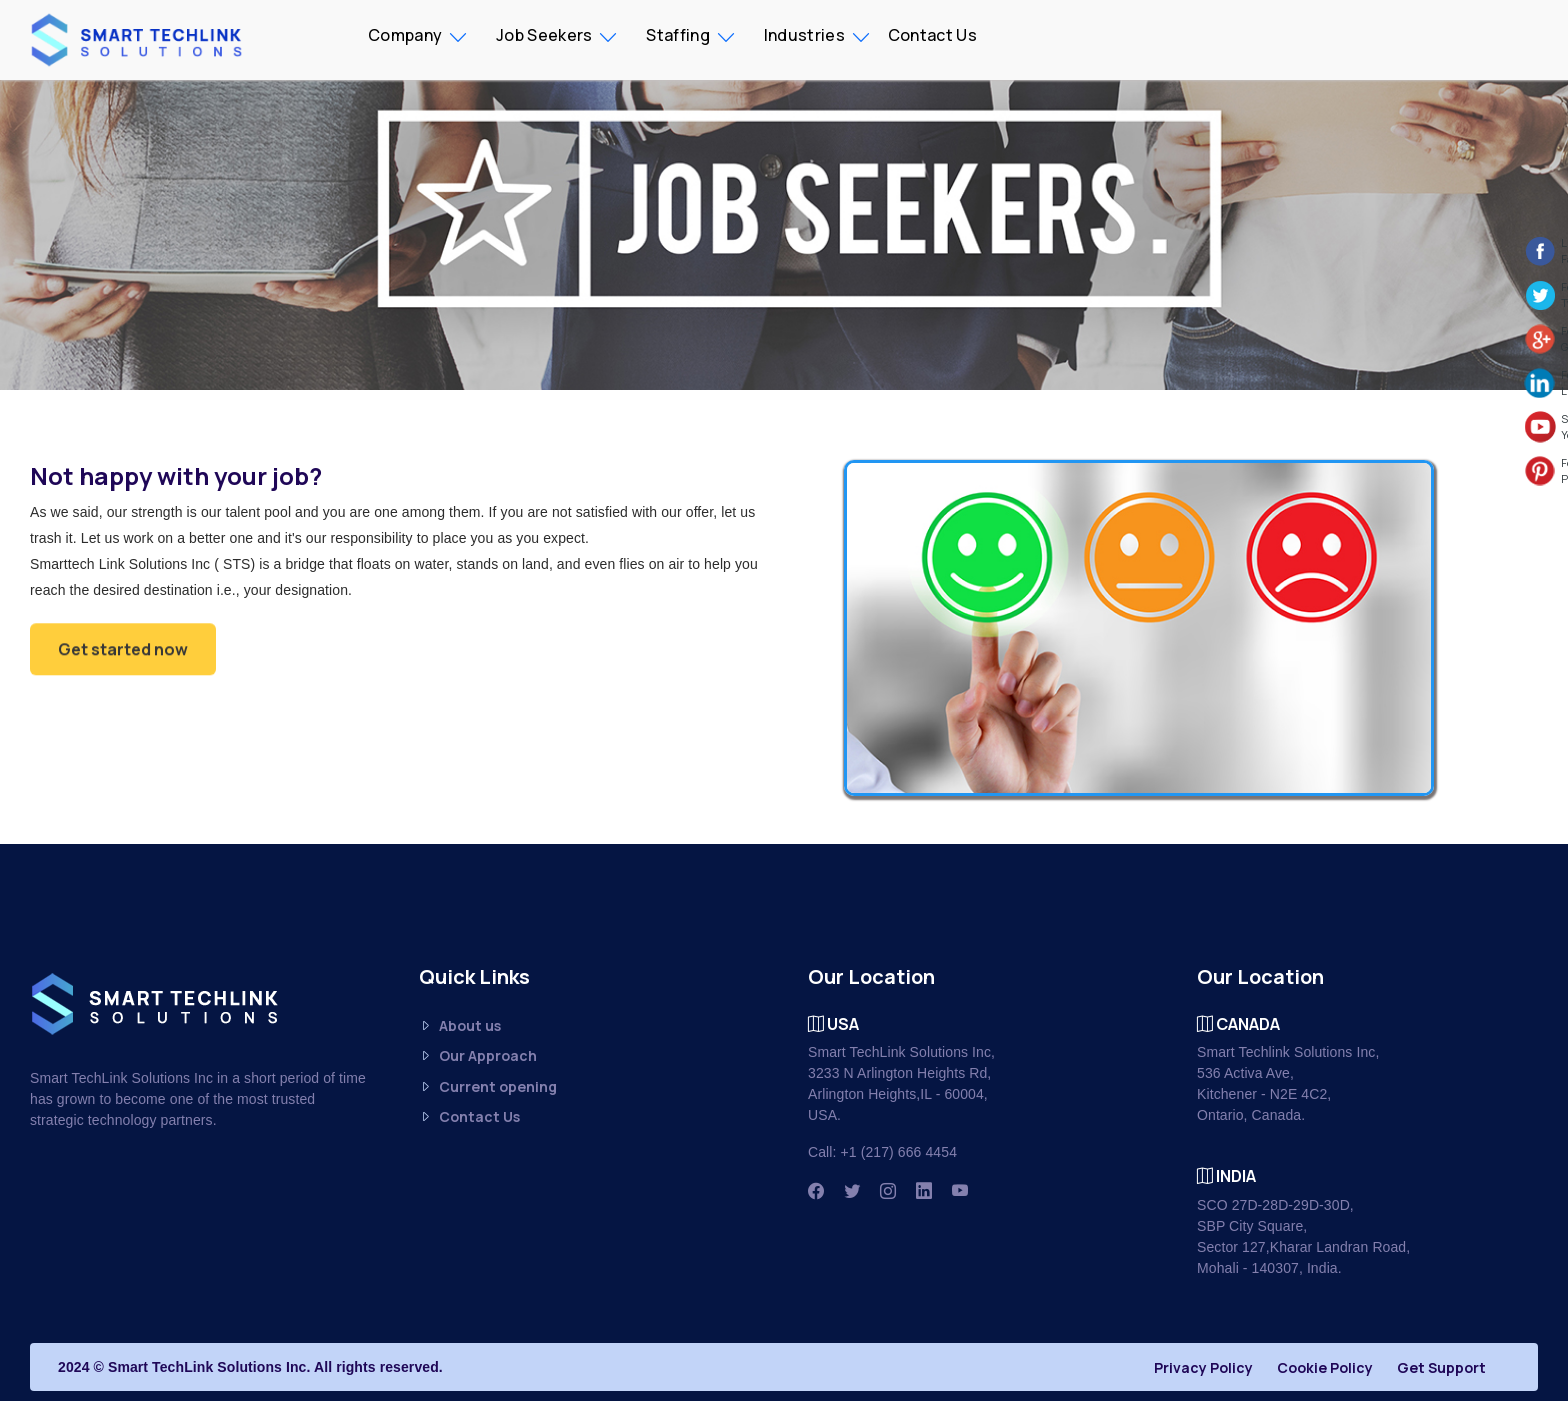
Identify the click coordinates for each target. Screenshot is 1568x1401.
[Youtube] (960, 1191)
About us (460, 1025)
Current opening (488, 1086)
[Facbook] (816, 1191)
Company (405, 35)
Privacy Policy (1203, 1367)
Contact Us (932, 35)
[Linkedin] (924, 1191)
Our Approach (478, 1056)
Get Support (1441, 1367)
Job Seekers (544, 35)
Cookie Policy (1325, 1367)
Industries (804, 35)
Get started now (123, 654)
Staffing (677, 35)
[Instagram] (888, 1191)
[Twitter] (852, 1191)
